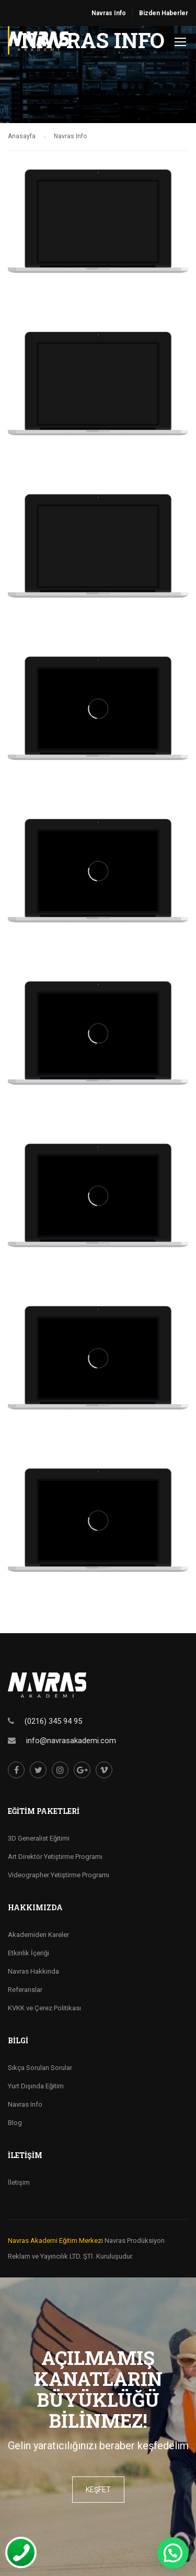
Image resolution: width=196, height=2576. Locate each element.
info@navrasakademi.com (71, 1740)
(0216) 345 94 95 (53, 1721)
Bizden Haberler (163, 13)
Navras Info (108, 13)
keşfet (98, 2489)
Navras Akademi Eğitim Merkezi (55, 2240)
